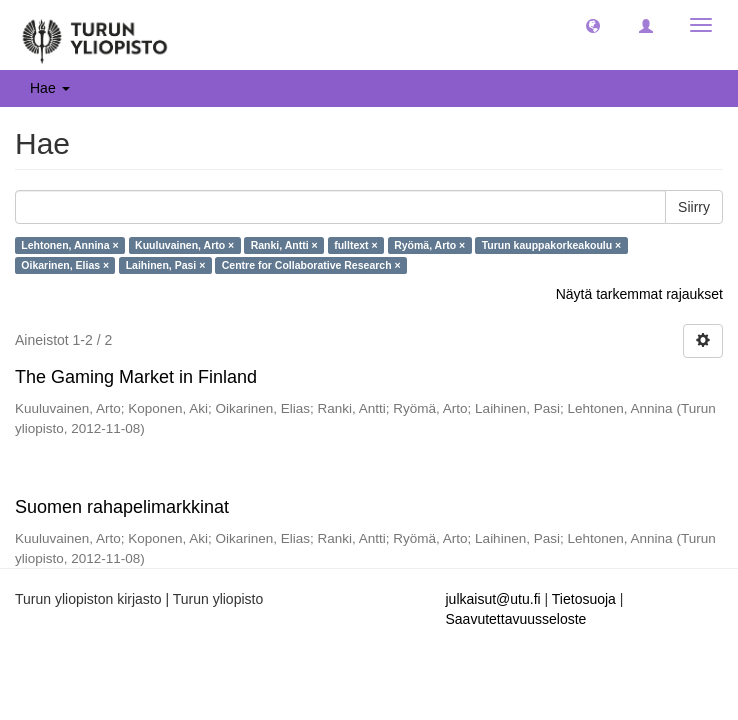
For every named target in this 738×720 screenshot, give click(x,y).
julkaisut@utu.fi (493, 599)
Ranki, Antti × (284, 245)
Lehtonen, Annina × (69, 245)
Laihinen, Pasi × (166, 265)
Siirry (694, 207)
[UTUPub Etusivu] (95, 35)
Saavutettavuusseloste (516, 619)
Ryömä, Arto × (429, 245)
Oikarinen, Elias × (65, 265)
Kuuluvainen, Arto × (184, 245)
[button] (593, 25)
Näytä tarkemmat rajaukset (639, 294)
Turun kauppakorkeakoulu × (552, 245)
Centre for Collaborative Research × (311, 265)
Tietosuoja (584, 599)
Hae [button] (50, 88)
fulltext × (355, 245)
